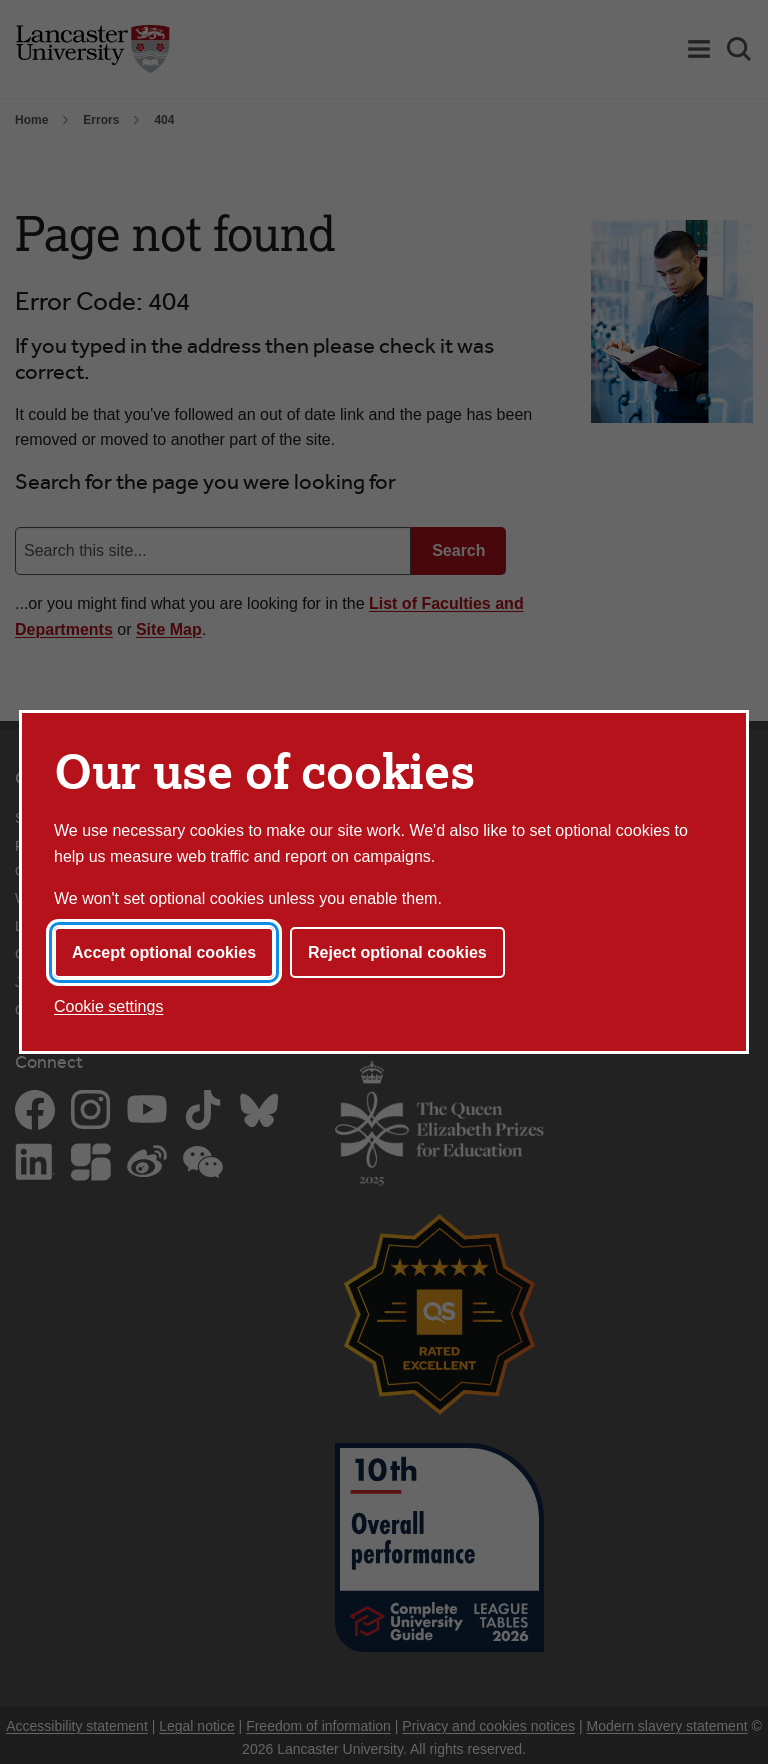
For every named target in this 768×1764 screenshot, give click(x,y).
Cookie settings (108, 1006)
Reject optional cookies (397, 952)
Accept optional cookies (164, 952)
